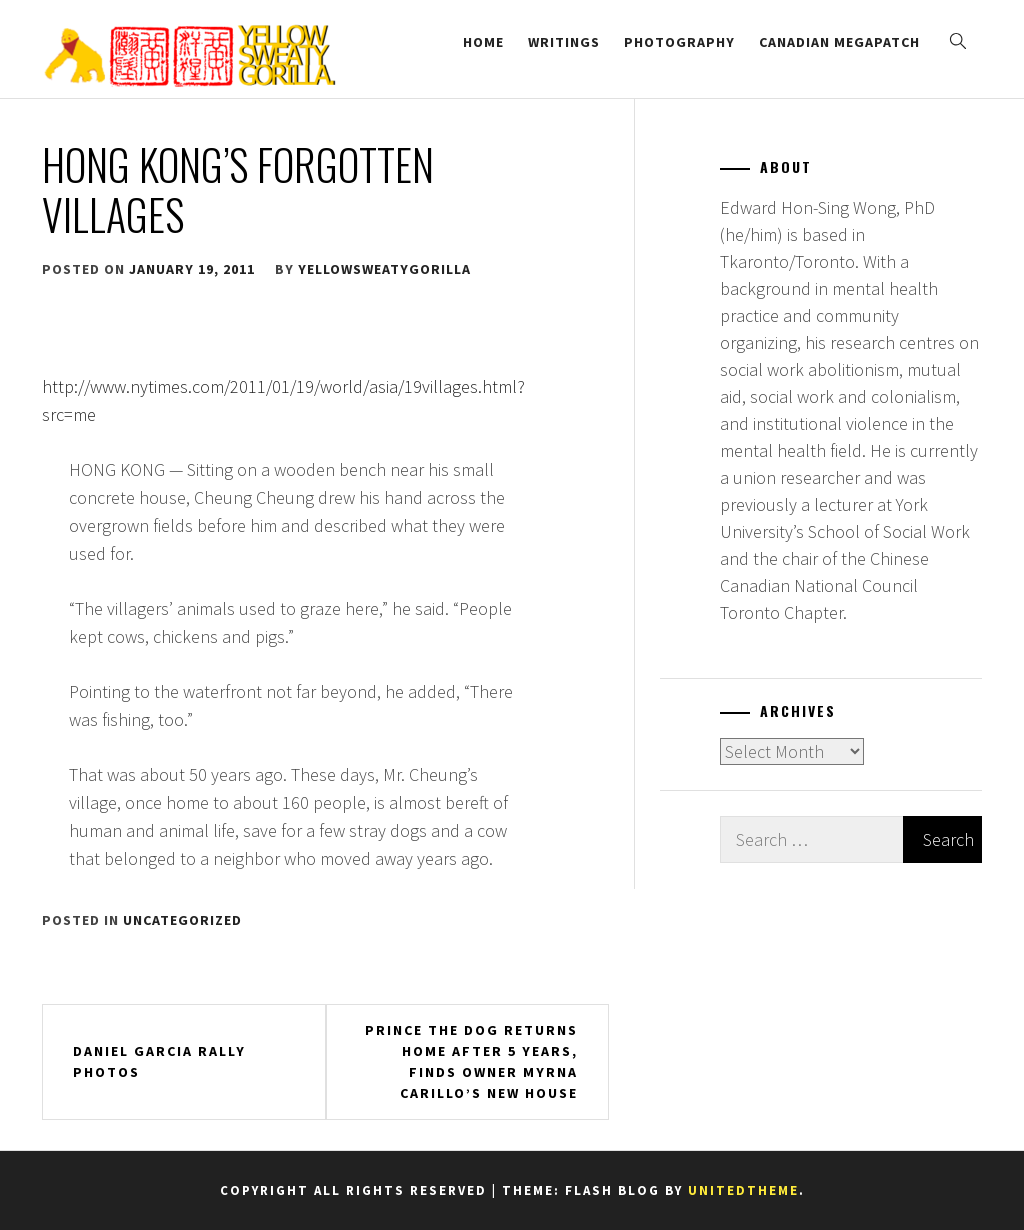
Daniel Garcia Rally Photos (159, 1061)
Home (483, 42)
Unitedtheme (743, 1190)
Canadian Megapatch (839, 42)
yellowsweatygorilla (384, 269)
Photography (679, 42)
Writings (564, 42)
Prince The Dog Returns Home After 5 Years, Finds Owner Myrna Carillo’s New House (471, 1061)
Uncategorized (182, 920)
